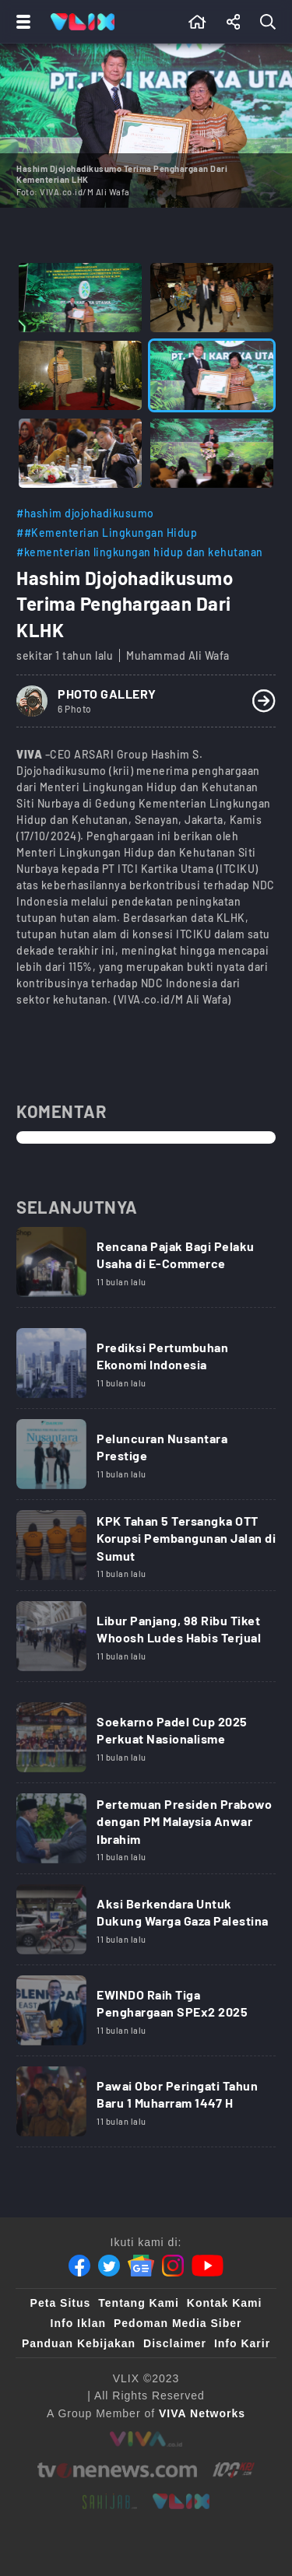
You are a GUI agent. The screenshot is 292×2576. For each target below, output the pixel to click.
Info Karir (242, 2343)
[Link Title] (146, 1267)
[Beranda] (197, 22)
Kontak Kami (224, 2303)
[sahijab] (110, 2501)
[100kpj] (234, 2470)
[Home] (82, 22)
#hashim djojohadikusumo (85, 513)
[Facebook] (79, 2265)
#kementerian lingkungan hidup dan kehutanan (139, 552)
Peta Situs (60, 2303)
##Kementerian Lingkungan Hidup (106, 532)
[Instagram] (173, 2265)
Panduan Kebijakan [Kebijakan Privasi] (78, 2343)
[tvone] (117, 2470)
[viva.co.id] (146, 2439)
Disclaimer (174, 2343)
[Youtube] (207, 2265)
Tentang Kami (138, 2303)
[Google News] (141, 2265)
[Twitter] (109, 2265)
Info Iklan (78, 2323)
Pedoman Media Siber (177, 2323)
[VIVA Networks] (202, 2413)
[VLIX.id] (181, 2501)
